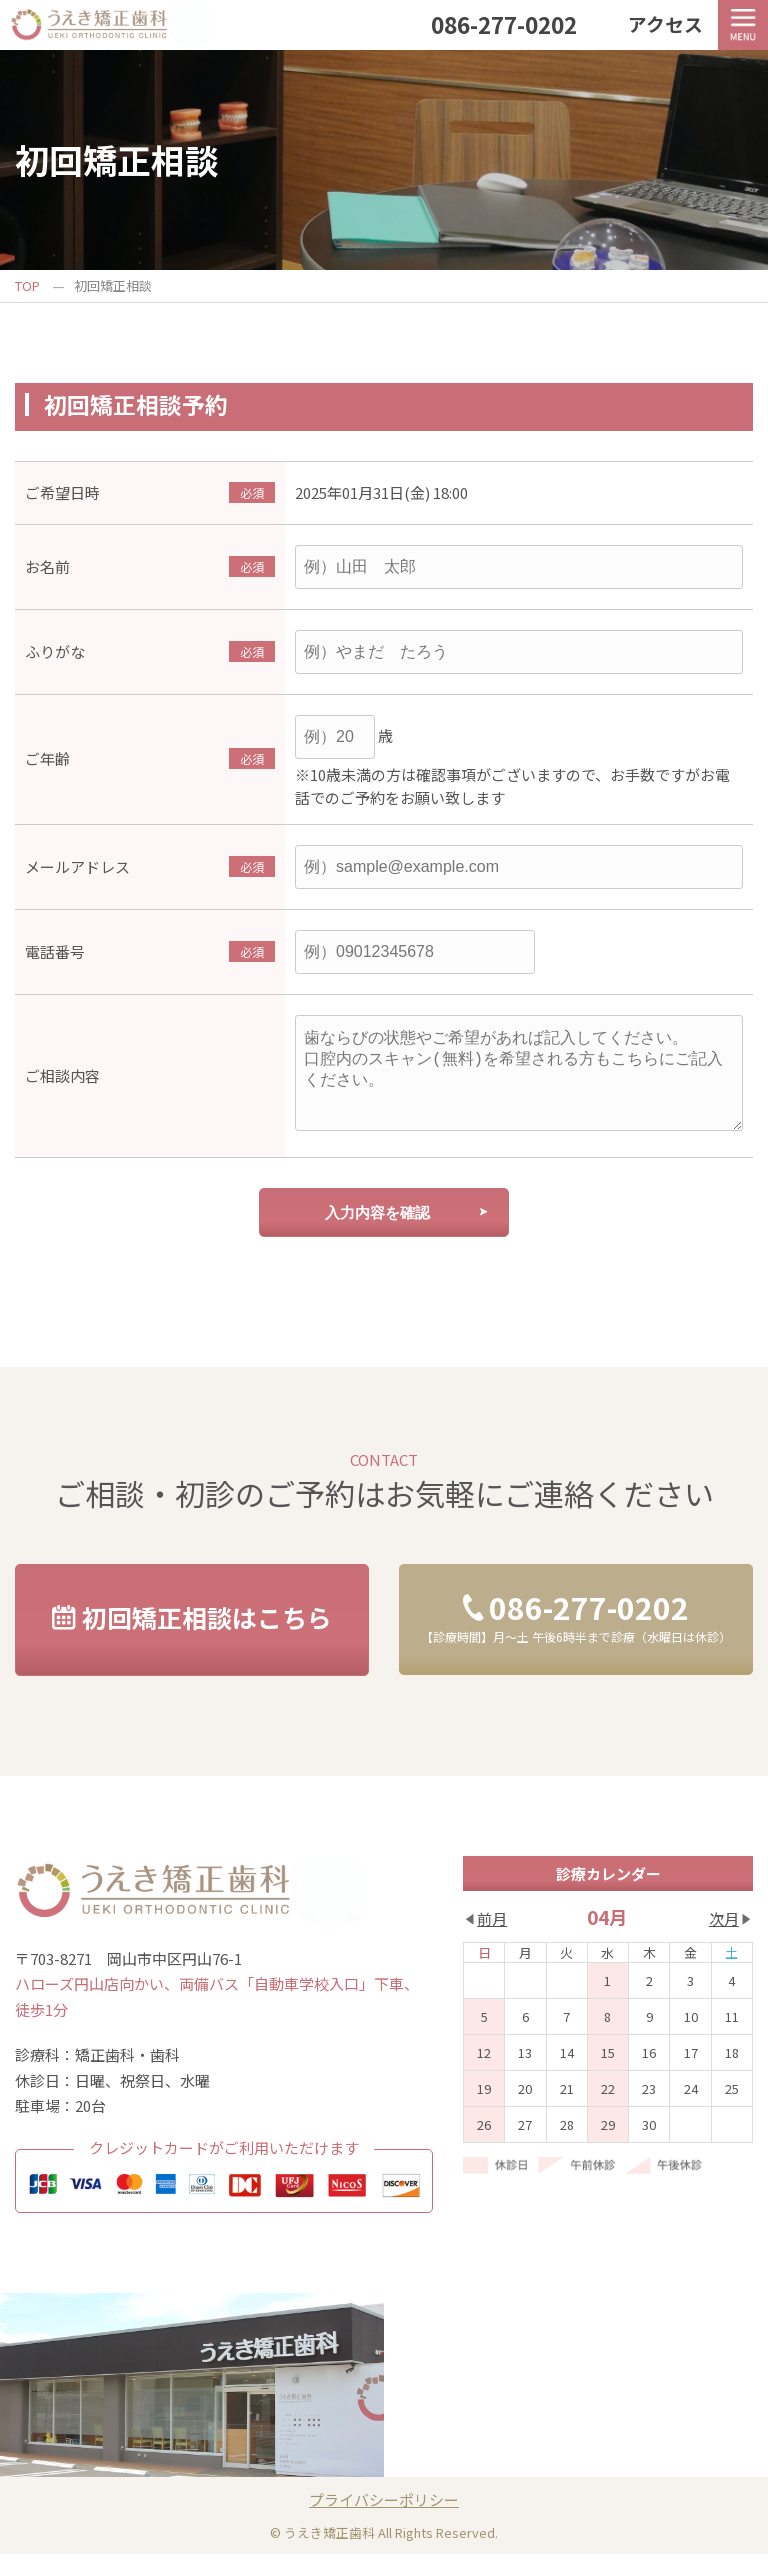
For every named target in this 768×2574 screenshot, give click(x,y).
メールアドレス (77, 866)
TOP (27, 285)
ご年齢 (47, 758)
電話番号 (55, 951)
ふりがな (55, 651)
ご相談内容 (62, 1085)
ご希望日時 (62, 492)
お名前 (47, 566)
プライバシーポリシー (384, 2519)
